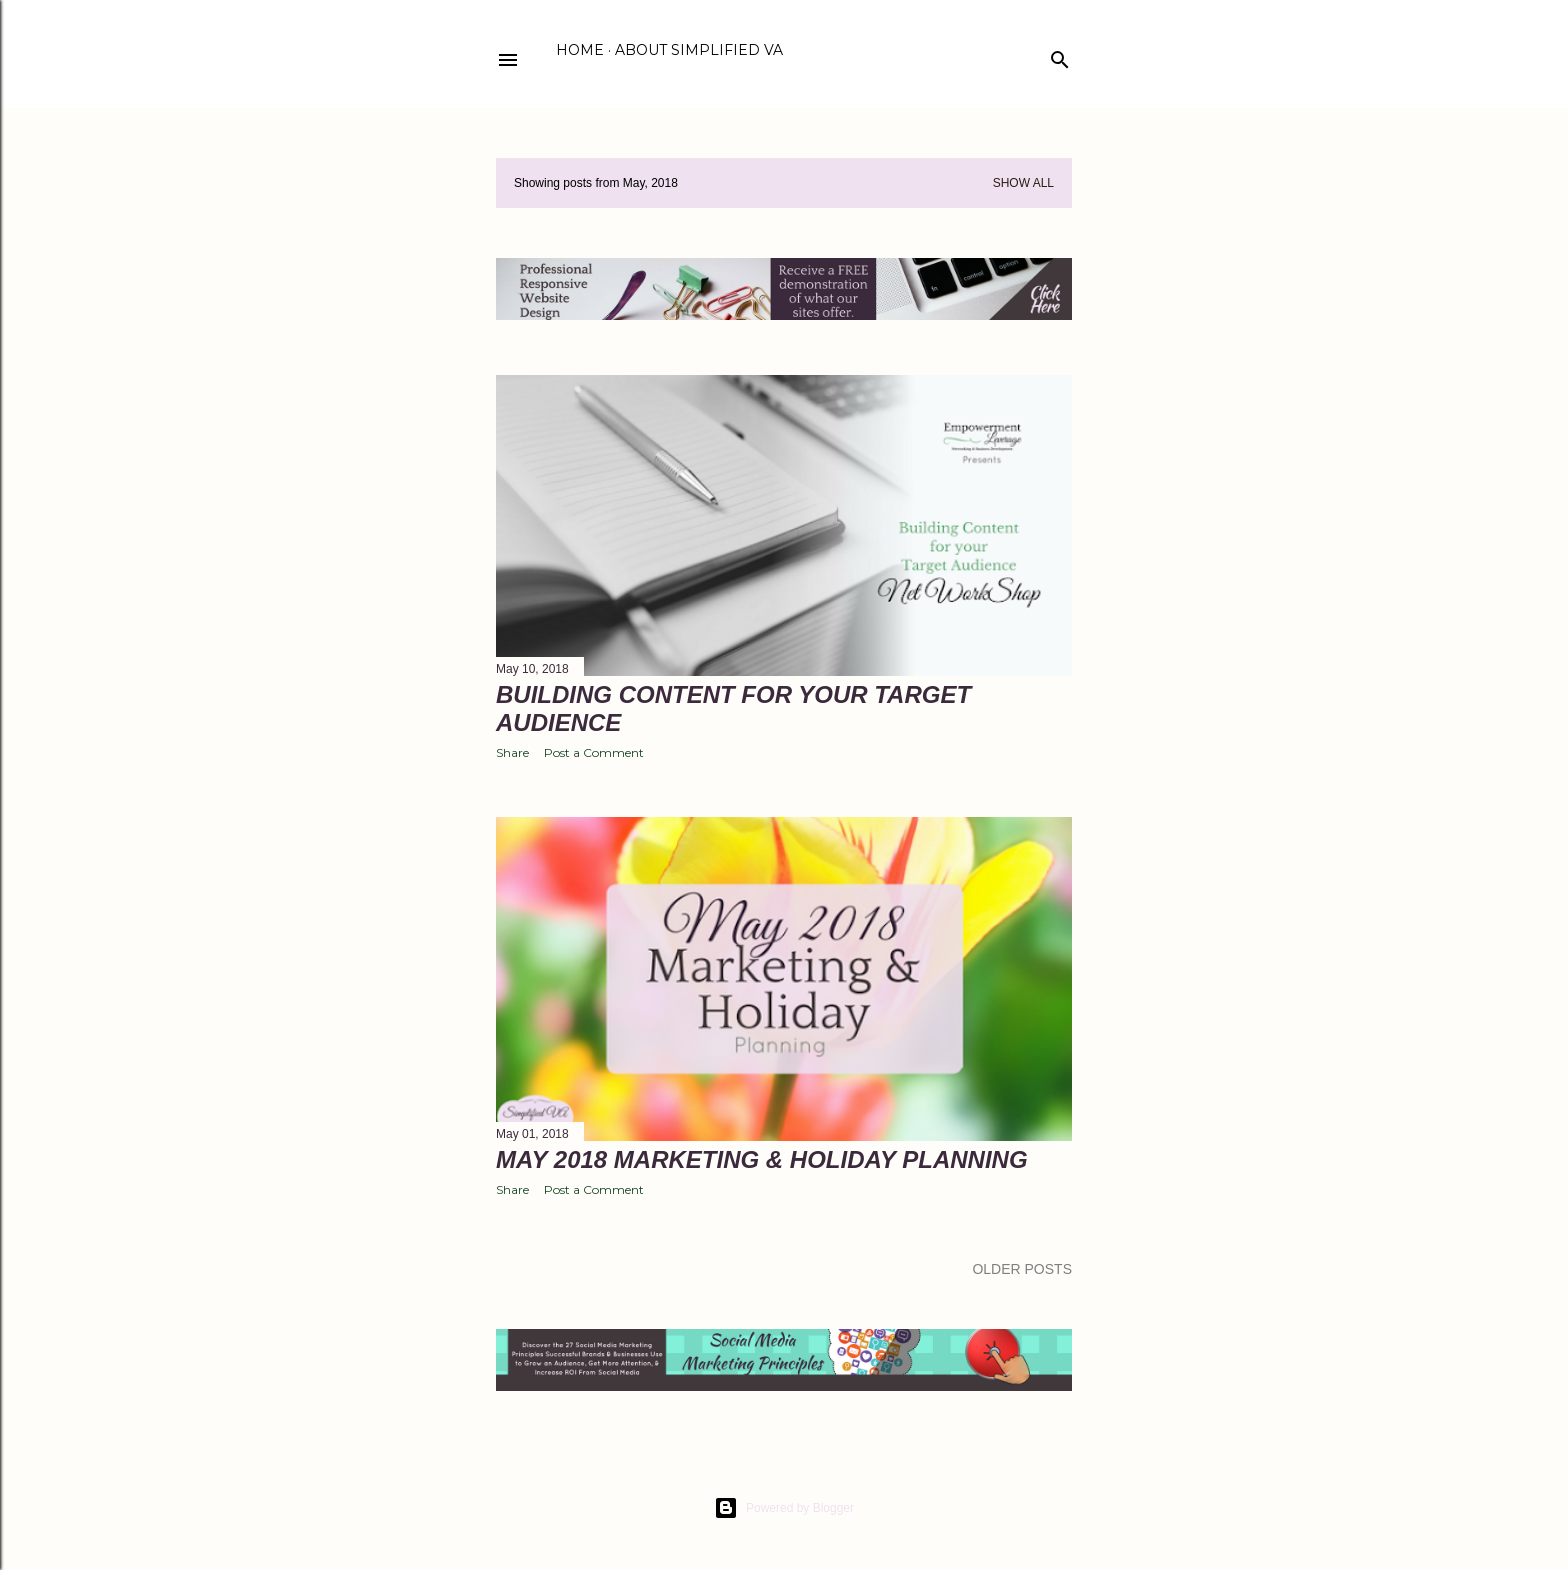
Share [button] (512, 752)
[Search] (1060, 55)
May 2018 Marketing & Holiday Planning (762, 1159)
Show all (1023, 183)
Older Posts (1022, 1269)
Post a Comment (594, 752)
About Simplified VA (699, 50)
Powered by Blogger (784, 1508)
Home (580, 50)
